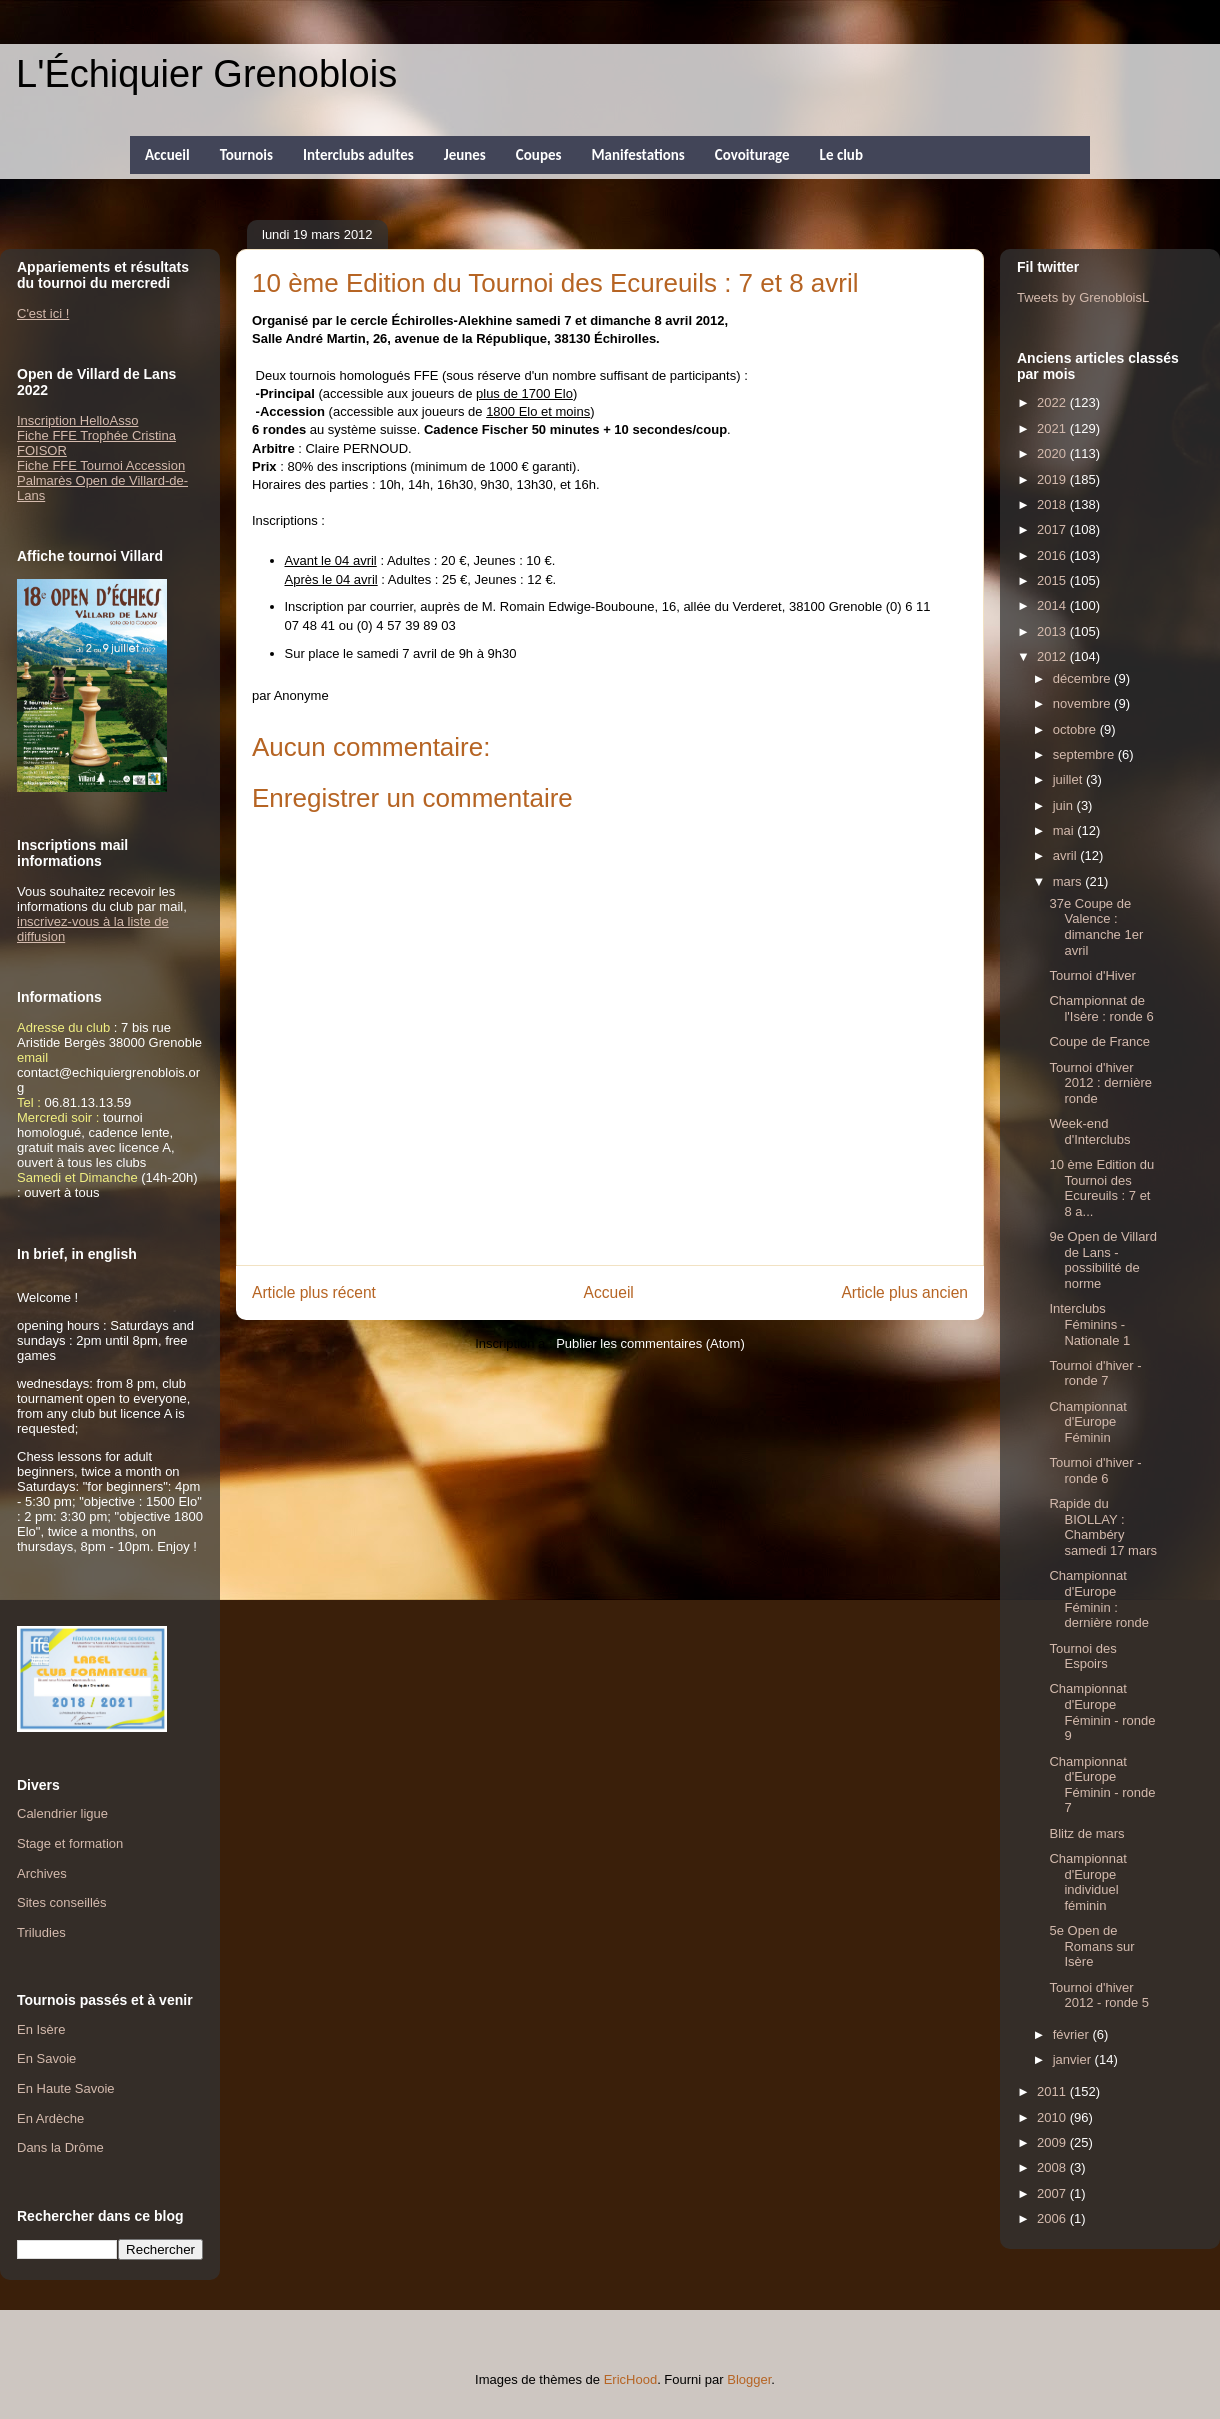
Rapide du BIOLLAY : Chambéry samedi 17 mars (1102, 1527)
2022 (1053, 402)
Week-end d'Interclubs (1089, 1131)
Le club (841, 155)
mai (1065, 830)
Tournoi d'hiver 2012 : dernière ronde (1100, 1083)
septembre (1085, 754)
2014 (1053, 605)
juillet (1069, 779)
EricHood (630, 2379)
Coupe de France (1099, 1041)
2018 (1053, 504)
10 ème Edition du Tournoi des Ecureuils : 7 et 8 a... (1101, 1188)
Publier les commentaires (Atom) (650, 1343)
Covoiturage (752, 155)
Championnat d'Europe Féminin (1087, 1422)
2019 (1053, 479)
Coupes (539, 155)
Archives (42, 1873)
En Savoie (46, 2058)
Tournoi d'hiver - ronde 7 (1095, 1373)
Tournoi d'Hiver (1092, 975)
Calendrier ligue (62, 1813)
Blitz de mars (1086, 1833)
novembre (1083, 703)
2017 (1053, 529)
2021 (1053, 428)
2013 (1053, 631)
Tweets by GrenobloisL (1083, 297)
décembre (1083, 678)
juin (1065, 805)
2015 (1053, 580)
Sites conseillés (62, 1902)
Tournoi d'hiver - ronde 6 (1095, 1470)
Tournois (246, 155)
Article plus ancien (904, 1292)
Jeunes (465, 155)
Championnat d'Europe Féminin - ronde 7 (1102, 1785)
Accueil (167, 155)
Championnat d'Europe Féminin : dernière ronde (1099, 1599)
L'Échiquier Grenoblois (206, 74)
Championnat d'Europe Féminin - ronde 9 (1102, 1712)
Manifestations (637, 155)
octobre (1076, 729)
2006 (1053, 2218)
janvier (1074, 2059)
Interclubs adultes (358, 155)
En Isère (41, 2029)
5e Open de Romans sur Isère (1091, 1946)
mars (1069, 881)
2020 (1053, 453)
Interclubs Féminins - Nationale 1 (1089, 1324)
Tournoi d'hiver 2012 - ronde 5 (1099, 1995)
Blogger (749, 2379)
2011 (1053, 2091)
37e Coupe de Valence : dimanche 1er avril (1096, 927)
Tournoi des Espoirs (1082, 1656)
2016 (1053, 555)
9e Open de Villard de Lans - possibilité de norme (1102, 1260)
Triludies (41, 1932)
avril (1066, 855)
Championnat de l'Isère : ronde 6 (1101, 1008)
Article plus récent (314, 1292)
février (1073, 2034)
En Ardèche (50, 2118)
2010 (1053, 2117)
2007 (1053, 2193)
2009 (1053, 2142)
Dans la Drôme (60, 2147)
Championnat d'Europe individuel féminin (1087, 1882)
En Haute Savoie (66, 2088)
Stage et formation (70, 1843)
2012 (1053, 656)
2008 (1053, 2167)
